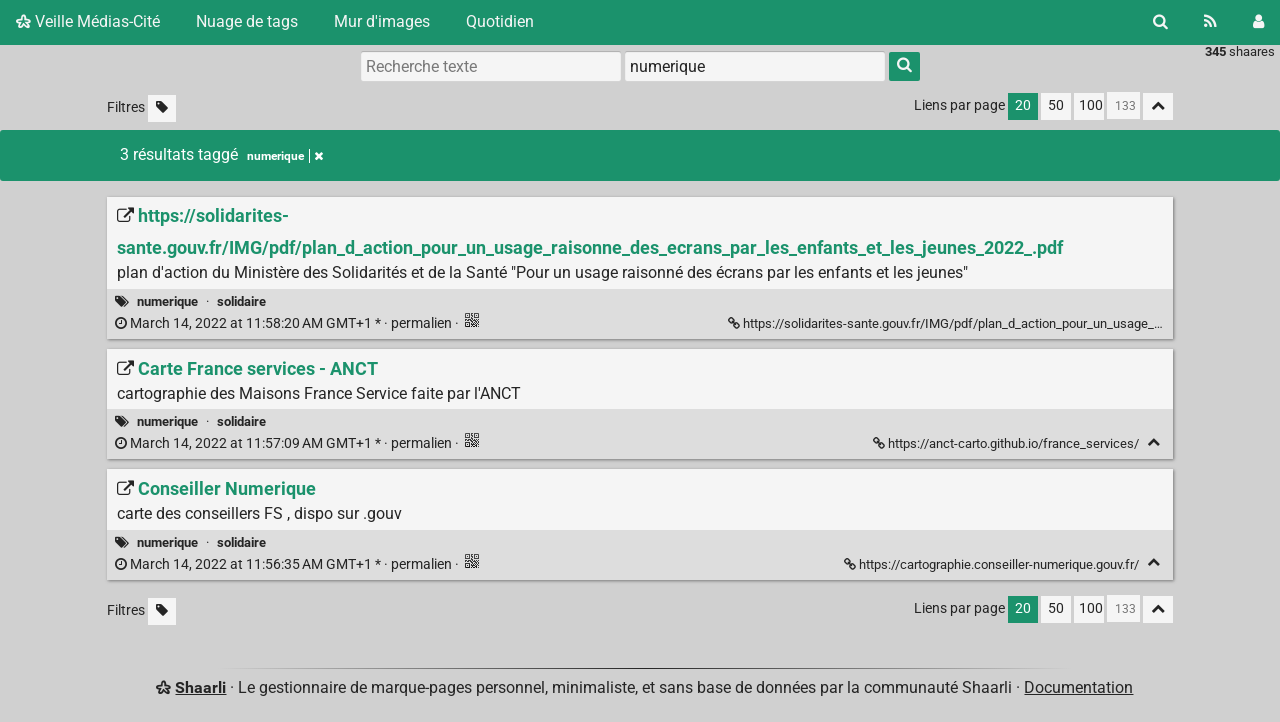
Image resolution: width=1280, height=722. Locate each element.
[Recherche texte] (491, 66)
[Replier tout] (1158, 106)
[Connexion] (1258, 22)
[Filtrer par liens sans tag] (162, 108)
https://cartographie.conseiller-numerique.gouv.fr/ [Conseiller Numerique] (993, 564)
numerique (167, 301)
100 (1091, 105)
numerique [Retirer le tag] (285, 156)
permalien (285, 323)
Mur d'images (382, 21)
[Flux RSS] (1210, 22)
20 (1023, 105)
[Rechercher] (1160, 22)
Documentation (1078, 687)
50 (1056, 105)
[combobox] (755, 66)
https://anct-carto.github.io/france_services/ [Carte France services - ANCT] (1007, 443)
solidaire (241, 301)
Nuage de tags (247, 21)
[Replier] (1153, 442)
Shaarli (200, 687)
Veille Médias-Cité (88, 21)
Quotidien (500, 21)
